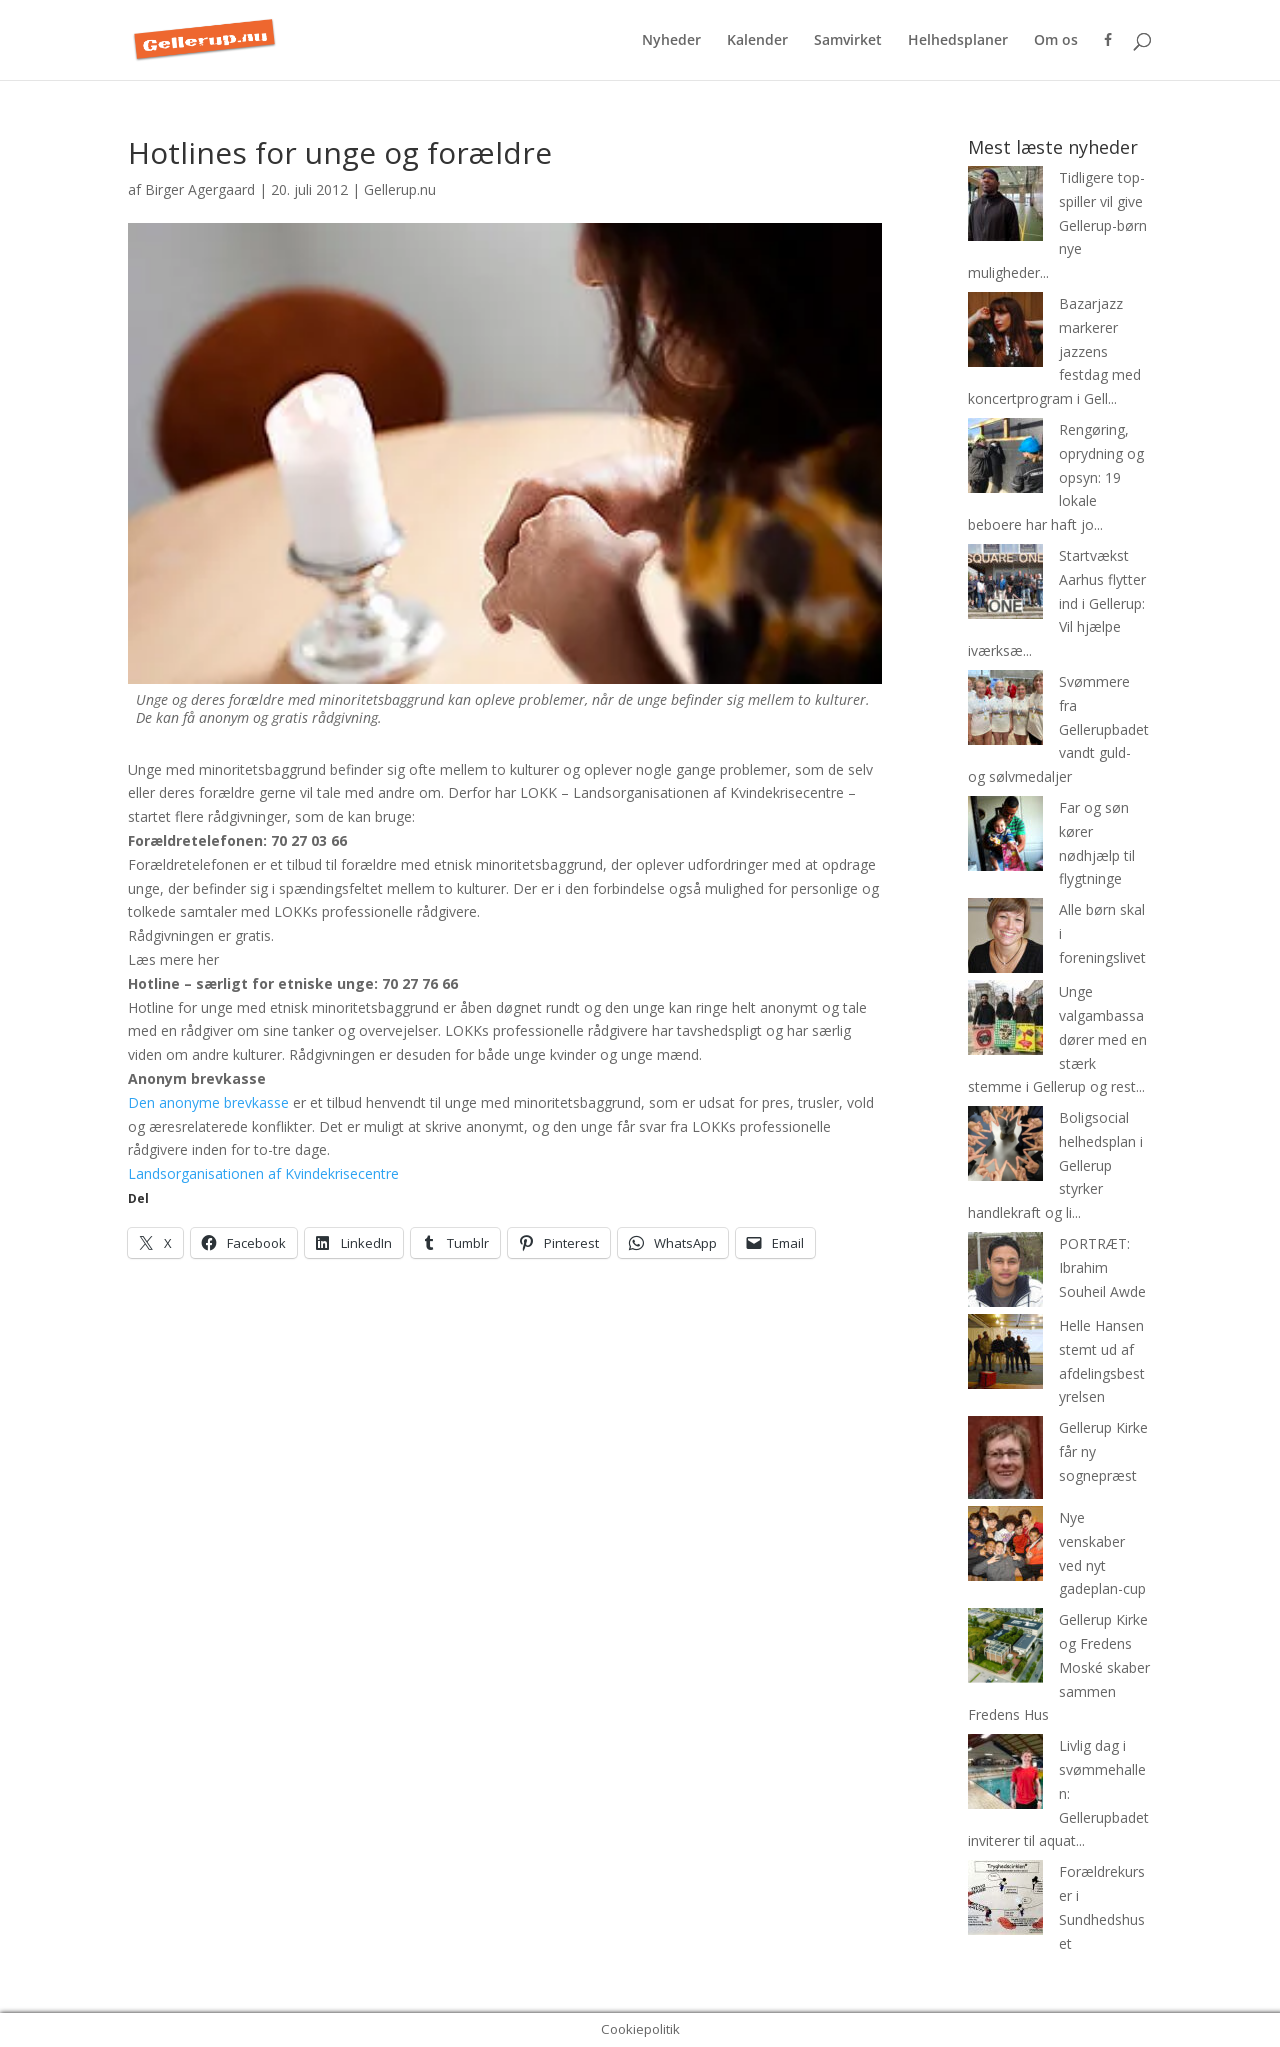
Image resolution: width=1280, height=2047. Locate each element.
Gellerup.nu (400, 189)
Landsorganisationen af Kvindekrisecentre (263, 1173)
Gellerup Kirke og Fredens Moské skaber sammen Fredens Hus (1059, 1667)
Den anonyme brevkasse (208, 1102)
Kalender (757, 41)
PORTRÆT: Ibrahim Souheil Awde (1102, 1267)
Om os (1056, 41)
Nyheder (671, 41)
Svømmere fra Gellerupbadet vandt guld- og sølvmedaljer (1058, 729)
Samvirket (848, 41)
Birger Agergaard (200, 189)
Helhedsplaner (958, 41)
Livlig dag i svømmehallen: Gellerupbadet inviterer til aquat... (1058, 1793)
